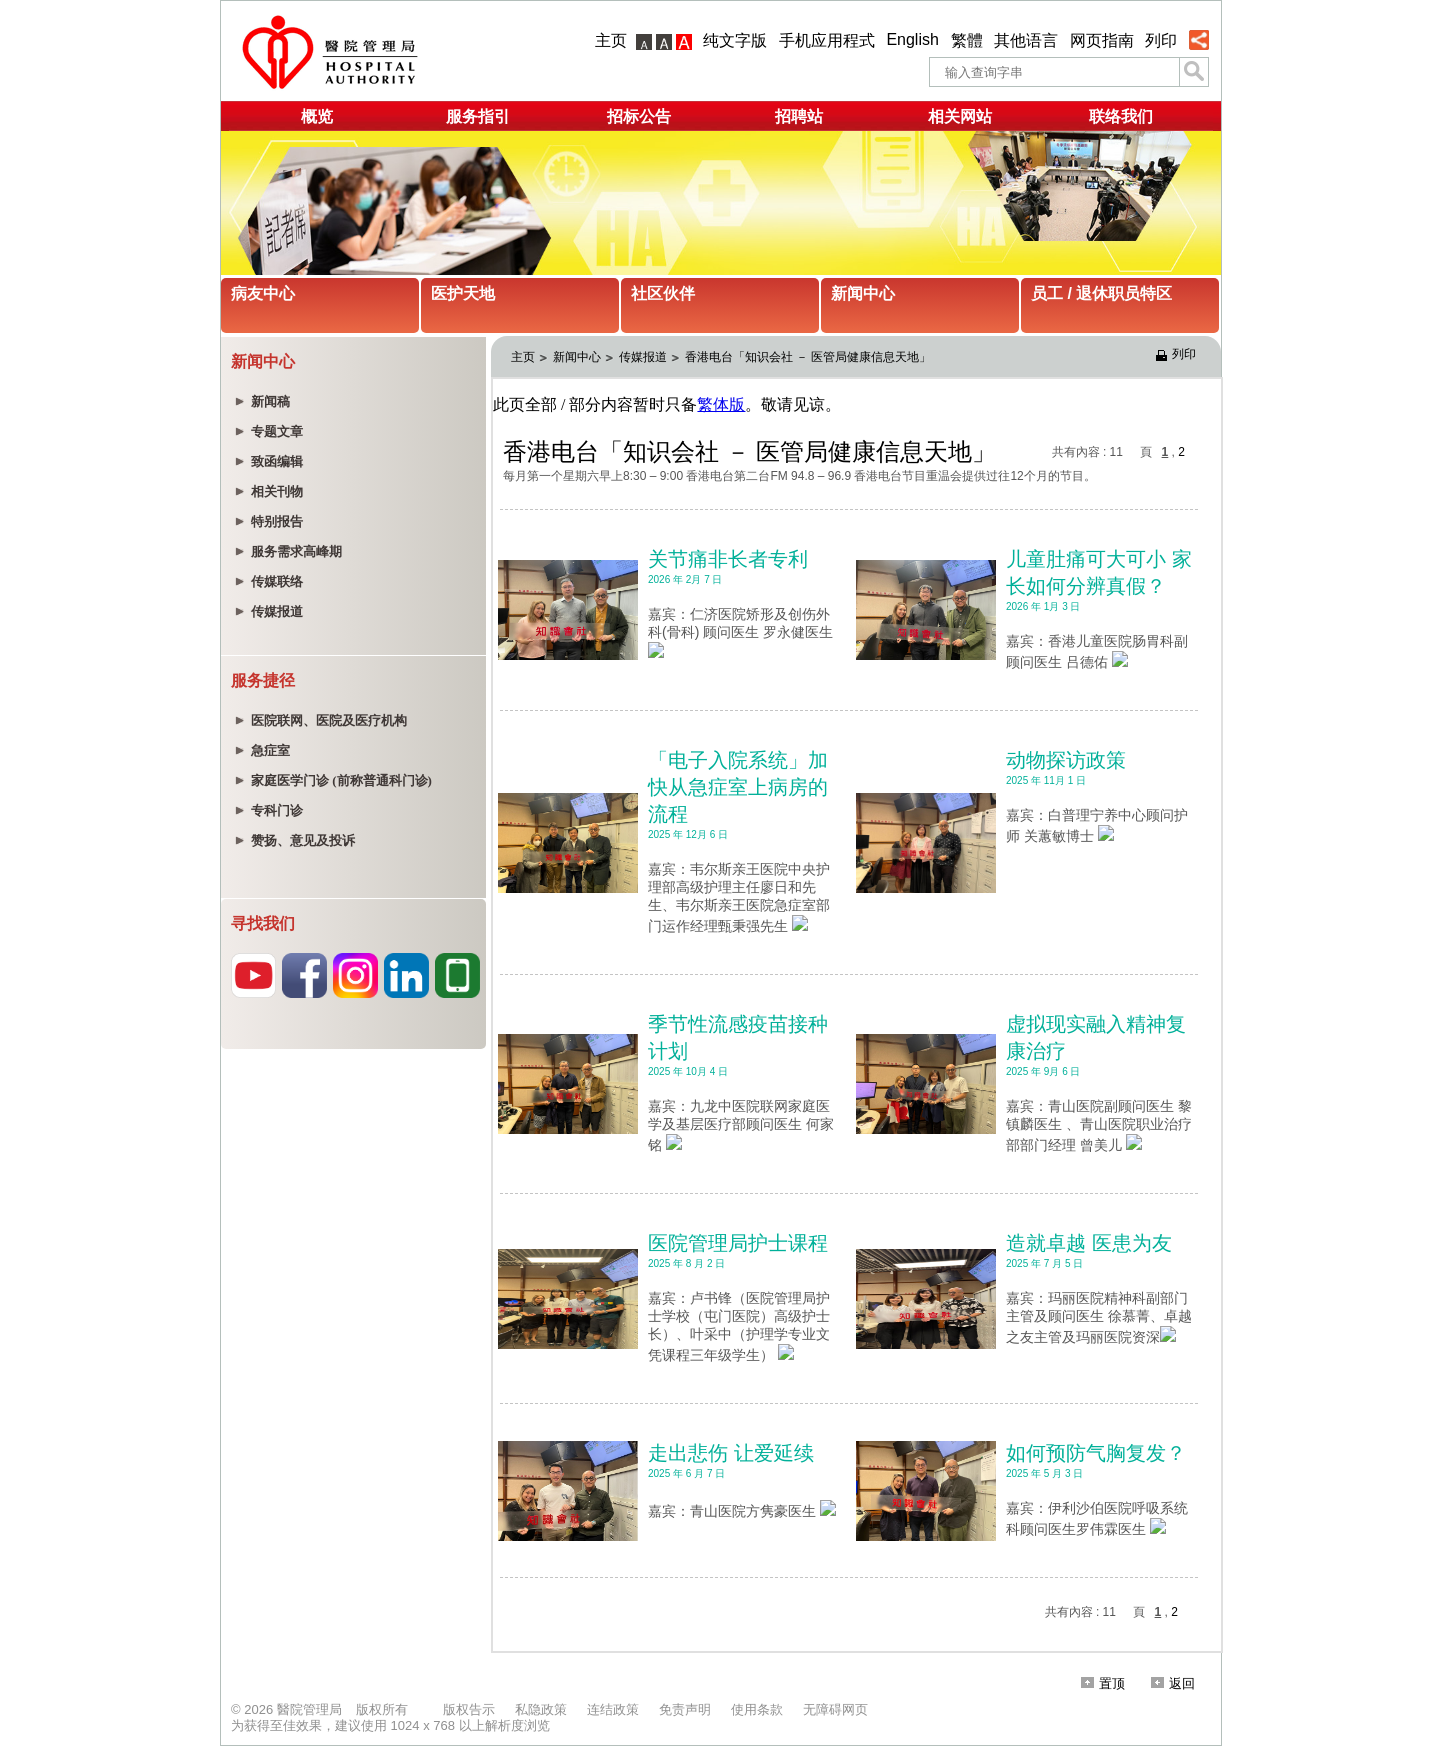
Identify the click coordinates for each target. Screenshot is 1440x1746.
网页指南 (1102, 40)
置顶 (1103, 1683)
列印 (1161, 40)
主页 (611, 40)
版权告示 (469, 1709)
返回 (1173, 1683)
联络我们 (1121, 116)
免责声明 (685, 1709)
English (912, 39)
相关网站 (960, 116)
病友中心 (263, 293)
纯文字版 (735, 40)
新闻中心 (863, 293)
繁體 (967, 40)
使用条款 (757, 1709)
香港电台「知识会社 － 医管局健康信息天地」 (808, 357)
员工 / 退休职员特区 (1101, 293)
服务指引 (478, 116)
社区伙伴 (663, 293)
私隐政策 (541, 1709)
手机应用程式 (827, 40)
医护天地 (463, 293)
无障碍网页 (835, 1709)
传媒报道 (643, 357)
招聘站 (799, 116)
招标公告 (639, 116)
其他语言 (1026, 40)
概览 (317, 116)
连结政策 (613, 1709)
